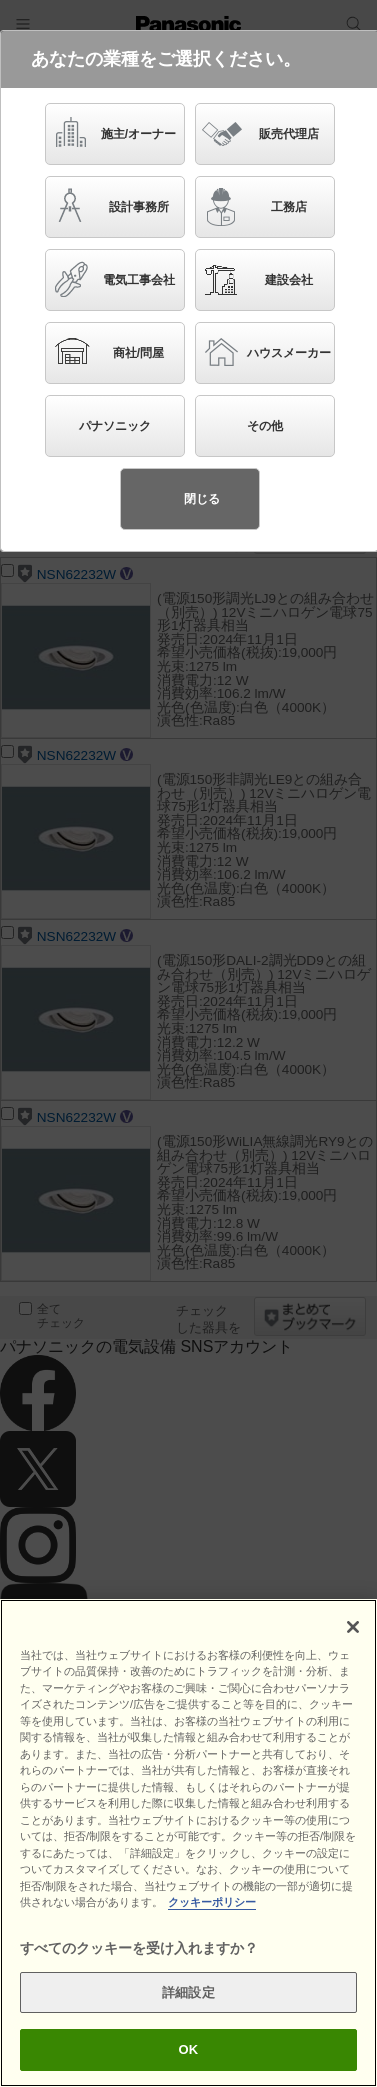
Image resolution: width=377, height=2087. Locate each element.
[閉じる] (353, 1627)
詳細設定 (188, 1992)
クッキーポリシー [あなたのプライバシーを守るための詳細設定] (212, 1902)
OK (189, 2049)
